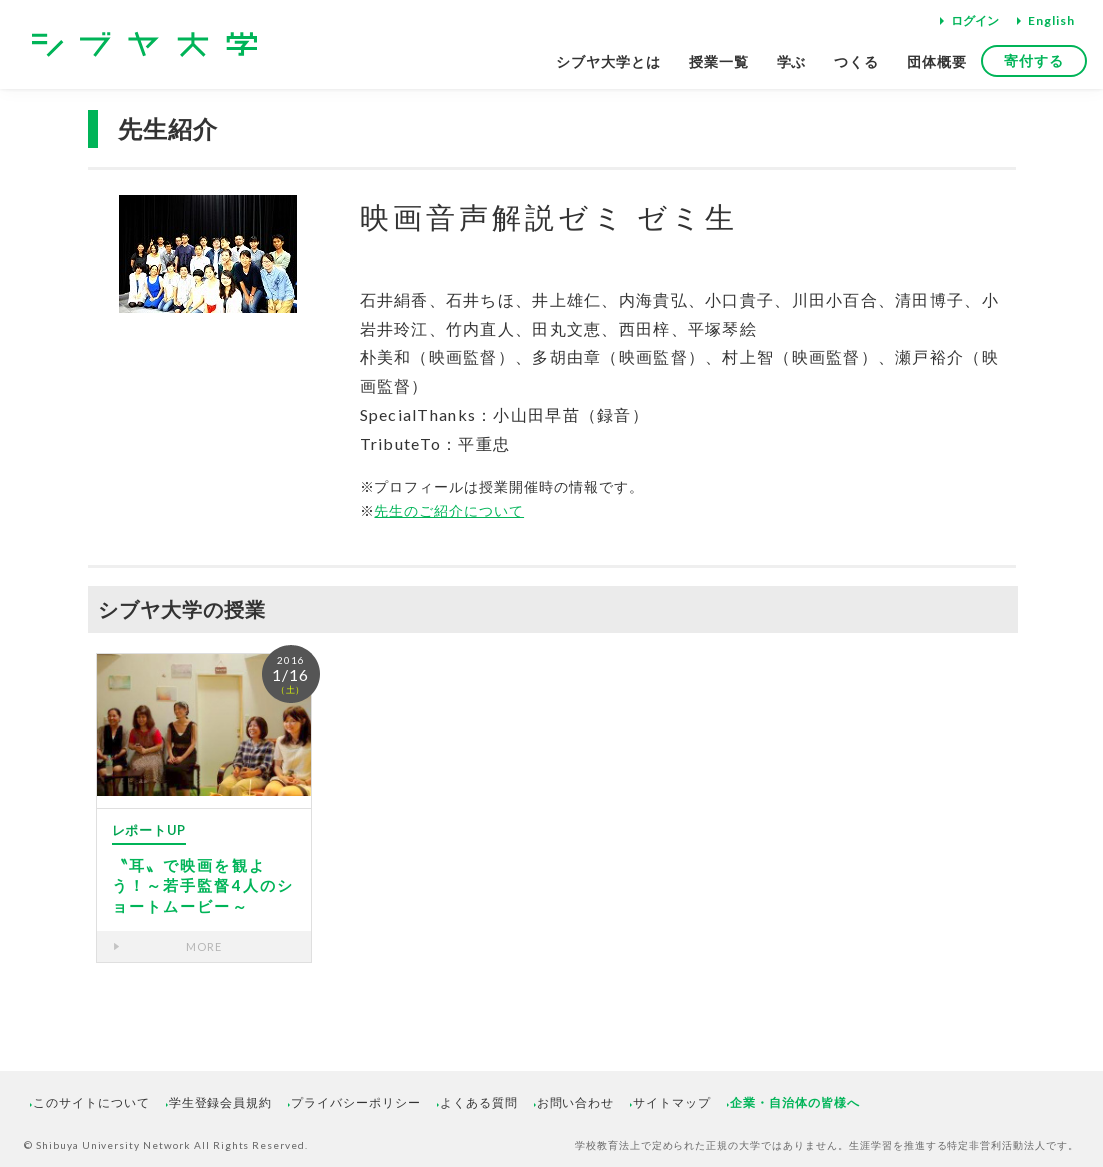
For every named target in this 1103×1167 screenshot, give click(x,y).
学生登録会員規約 (221, 1102)
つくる (856, 61)
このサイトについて (91, 1102)
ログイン (975, 20)
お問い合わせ (576, 1102)
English (1051, 20)
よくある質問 (479, 1102)
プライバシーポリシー (356, 1102)
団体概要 (937, 61)
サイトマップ (672, 1102)
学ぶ (792, 61)
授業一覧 (719, 61)
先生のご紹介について (449, 510)
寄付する (1034, 60)
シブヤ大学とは (608, 61)
